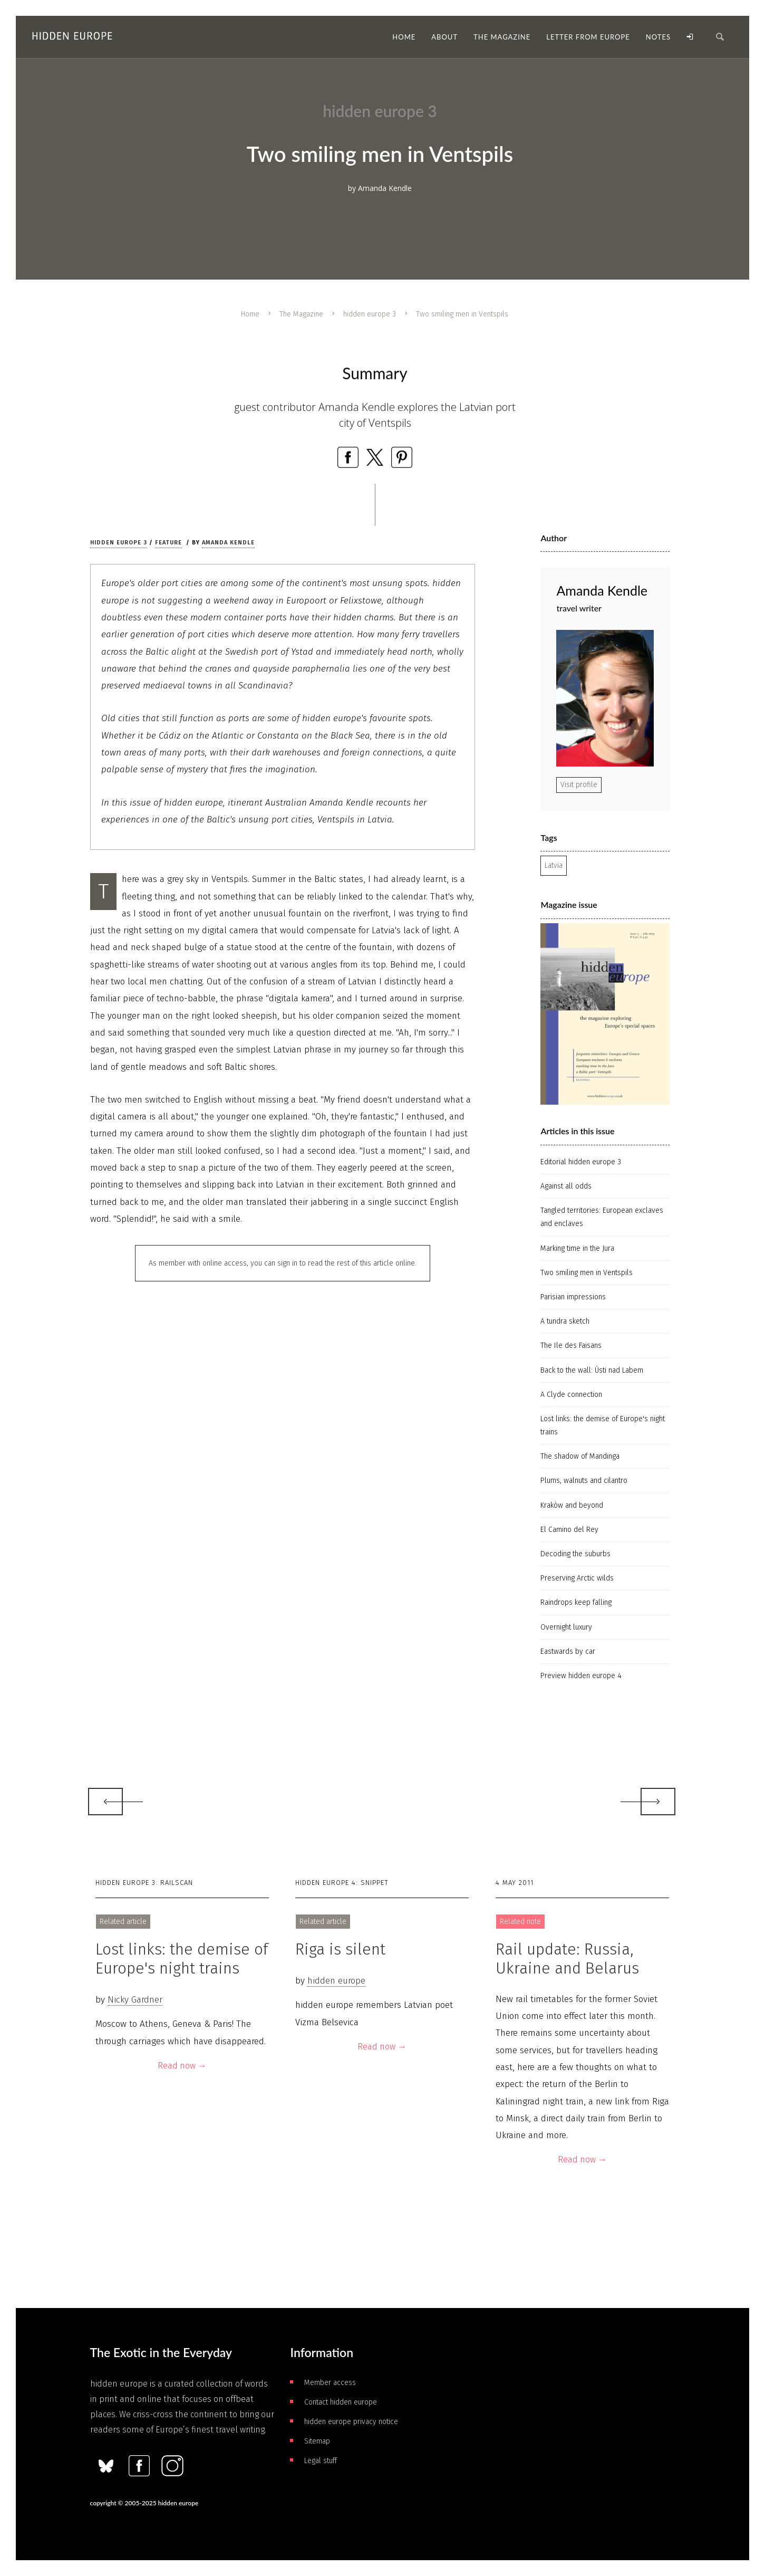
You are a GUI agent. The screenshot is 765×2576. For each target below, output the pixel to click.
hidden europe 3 (369, 314)
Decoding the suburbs (575, 1553)
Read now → (182, 2066)
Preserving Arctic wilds (577, 1578)
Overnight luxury (566, 1627)
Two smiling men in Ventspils (586, 1272)
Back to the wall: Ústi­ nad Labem (591, 1370)
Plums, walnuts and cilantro (583, 1480)
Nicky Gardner (135, 1999)
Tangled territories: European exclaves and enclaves (601, 1217)
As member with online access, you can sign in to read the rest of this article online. (283, 1263)
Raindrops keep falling (576, 1602)
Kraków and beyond (571, 1505)
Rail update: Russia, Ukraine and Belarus (567, 1959)
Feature (168, 542)
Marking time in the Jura (577, 1248)
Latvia (554, 865)
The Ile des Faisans (571, 1345)
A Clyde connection (571, 1394)
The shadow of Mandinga (579, 1456)
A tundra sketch (564, 1321)
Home (250, 314)
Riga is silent (340, 1949)
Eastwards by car (567, 1651)
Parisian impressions (573, 1296)
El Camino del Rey (569, 1529)
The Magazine (301, 314)
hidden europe (336, 1980)
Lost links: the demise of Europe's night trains (602, 1425)
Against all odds (566, 1186)
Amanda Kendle (228, 542)
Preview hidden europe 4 (581, 1675)
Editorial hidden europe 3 (580, 1161)
